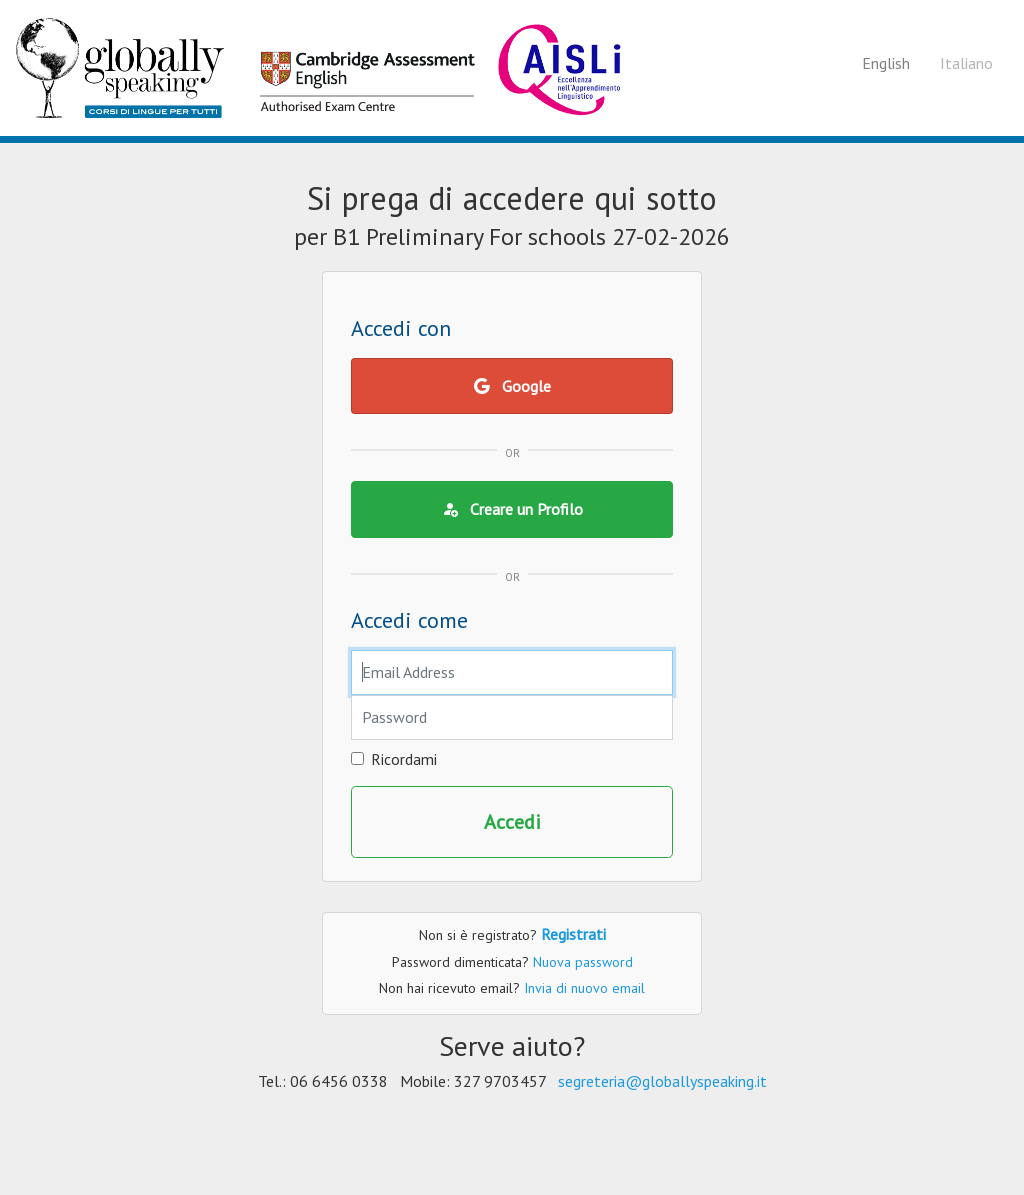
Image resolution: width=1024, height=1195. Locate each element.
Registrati (573, 934)
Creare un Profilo (512, 509)
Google (512, 386)
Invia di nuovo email (584, 988)
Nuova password (583, 962)
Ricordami (404, 759)
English (886, 63)
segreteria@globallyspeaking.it (662, 1081)
